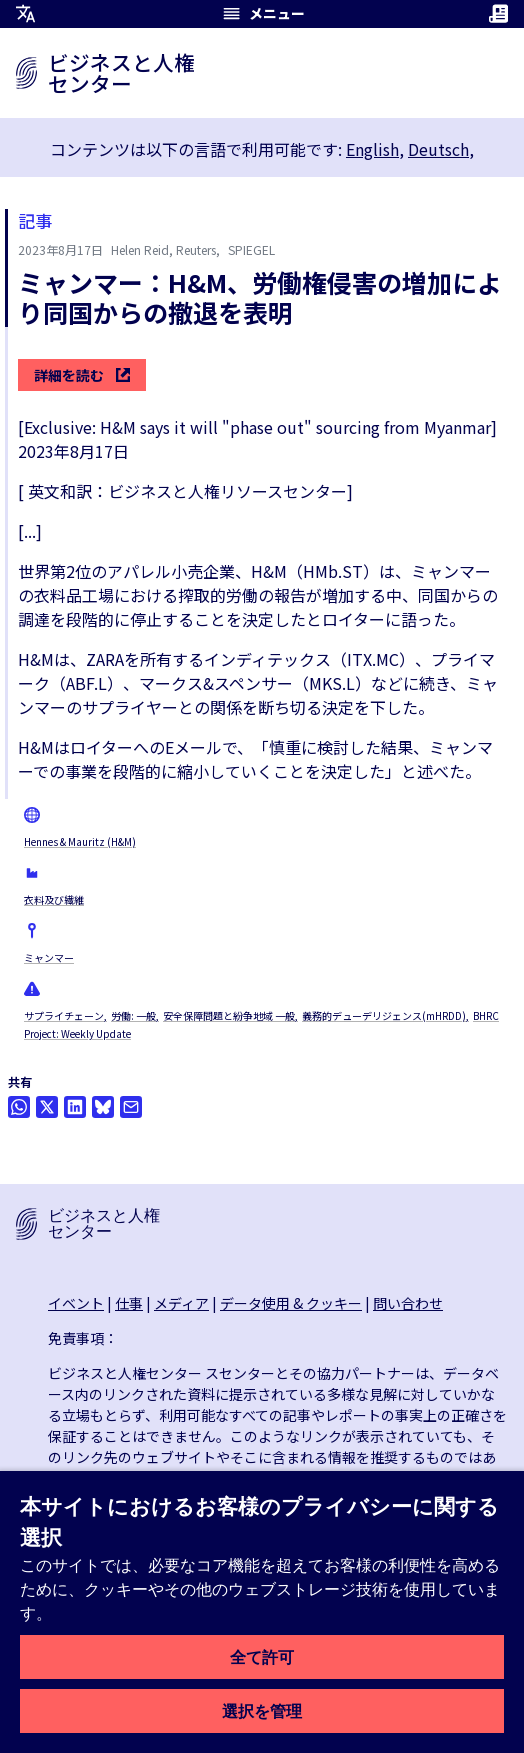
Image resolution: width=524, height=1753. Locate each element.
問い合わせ (408, 1303)
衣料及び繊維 (54, 899)
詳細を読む (82, 375)
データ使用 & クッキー (291, 1303)
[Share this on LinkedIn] (75, 1107)
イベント (76, 1303)
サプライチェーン (64, 1015)
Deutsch (438, 149)
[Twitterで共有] (47, 1107)
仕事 (129, 1303)
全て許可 (262, 1657)
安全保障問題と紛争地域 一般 (229, 1015)
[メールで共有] (131, 1107)
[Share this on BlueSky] (103, 1107)
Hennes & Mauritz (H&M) (80, 841)
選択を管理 (262, 1711)
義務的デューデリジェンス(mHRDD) (384, 1015)
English (372, 149)
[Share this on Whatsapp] (19, 1107)
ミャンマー (49, 957)
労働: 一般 (133, 1015)
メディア (181, 1303)
